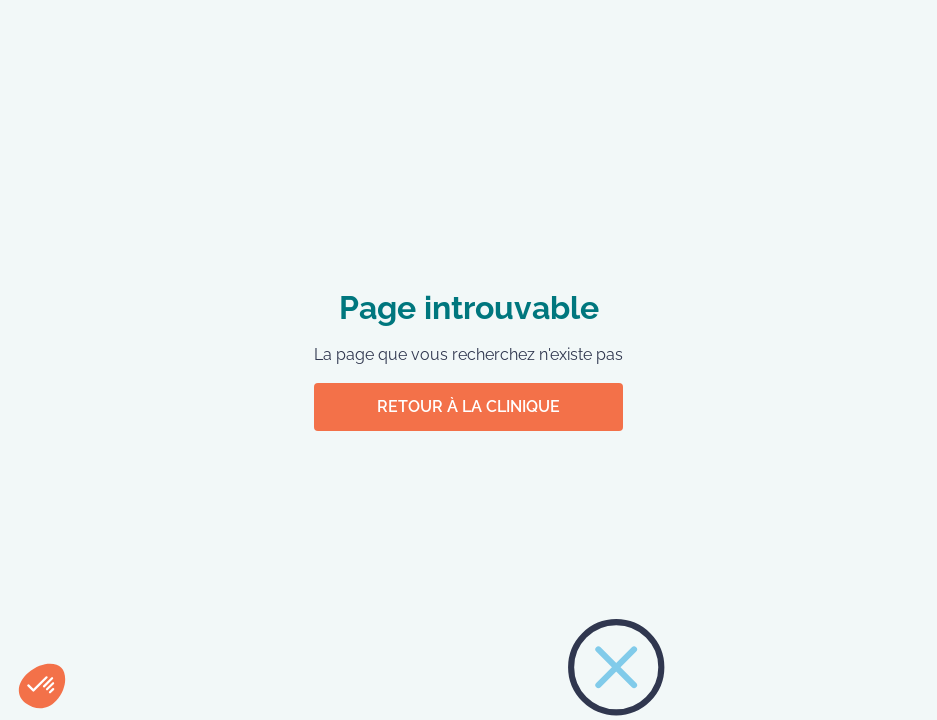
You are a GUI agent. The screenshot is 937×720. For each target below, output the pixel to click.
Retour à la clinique (468, 406)
